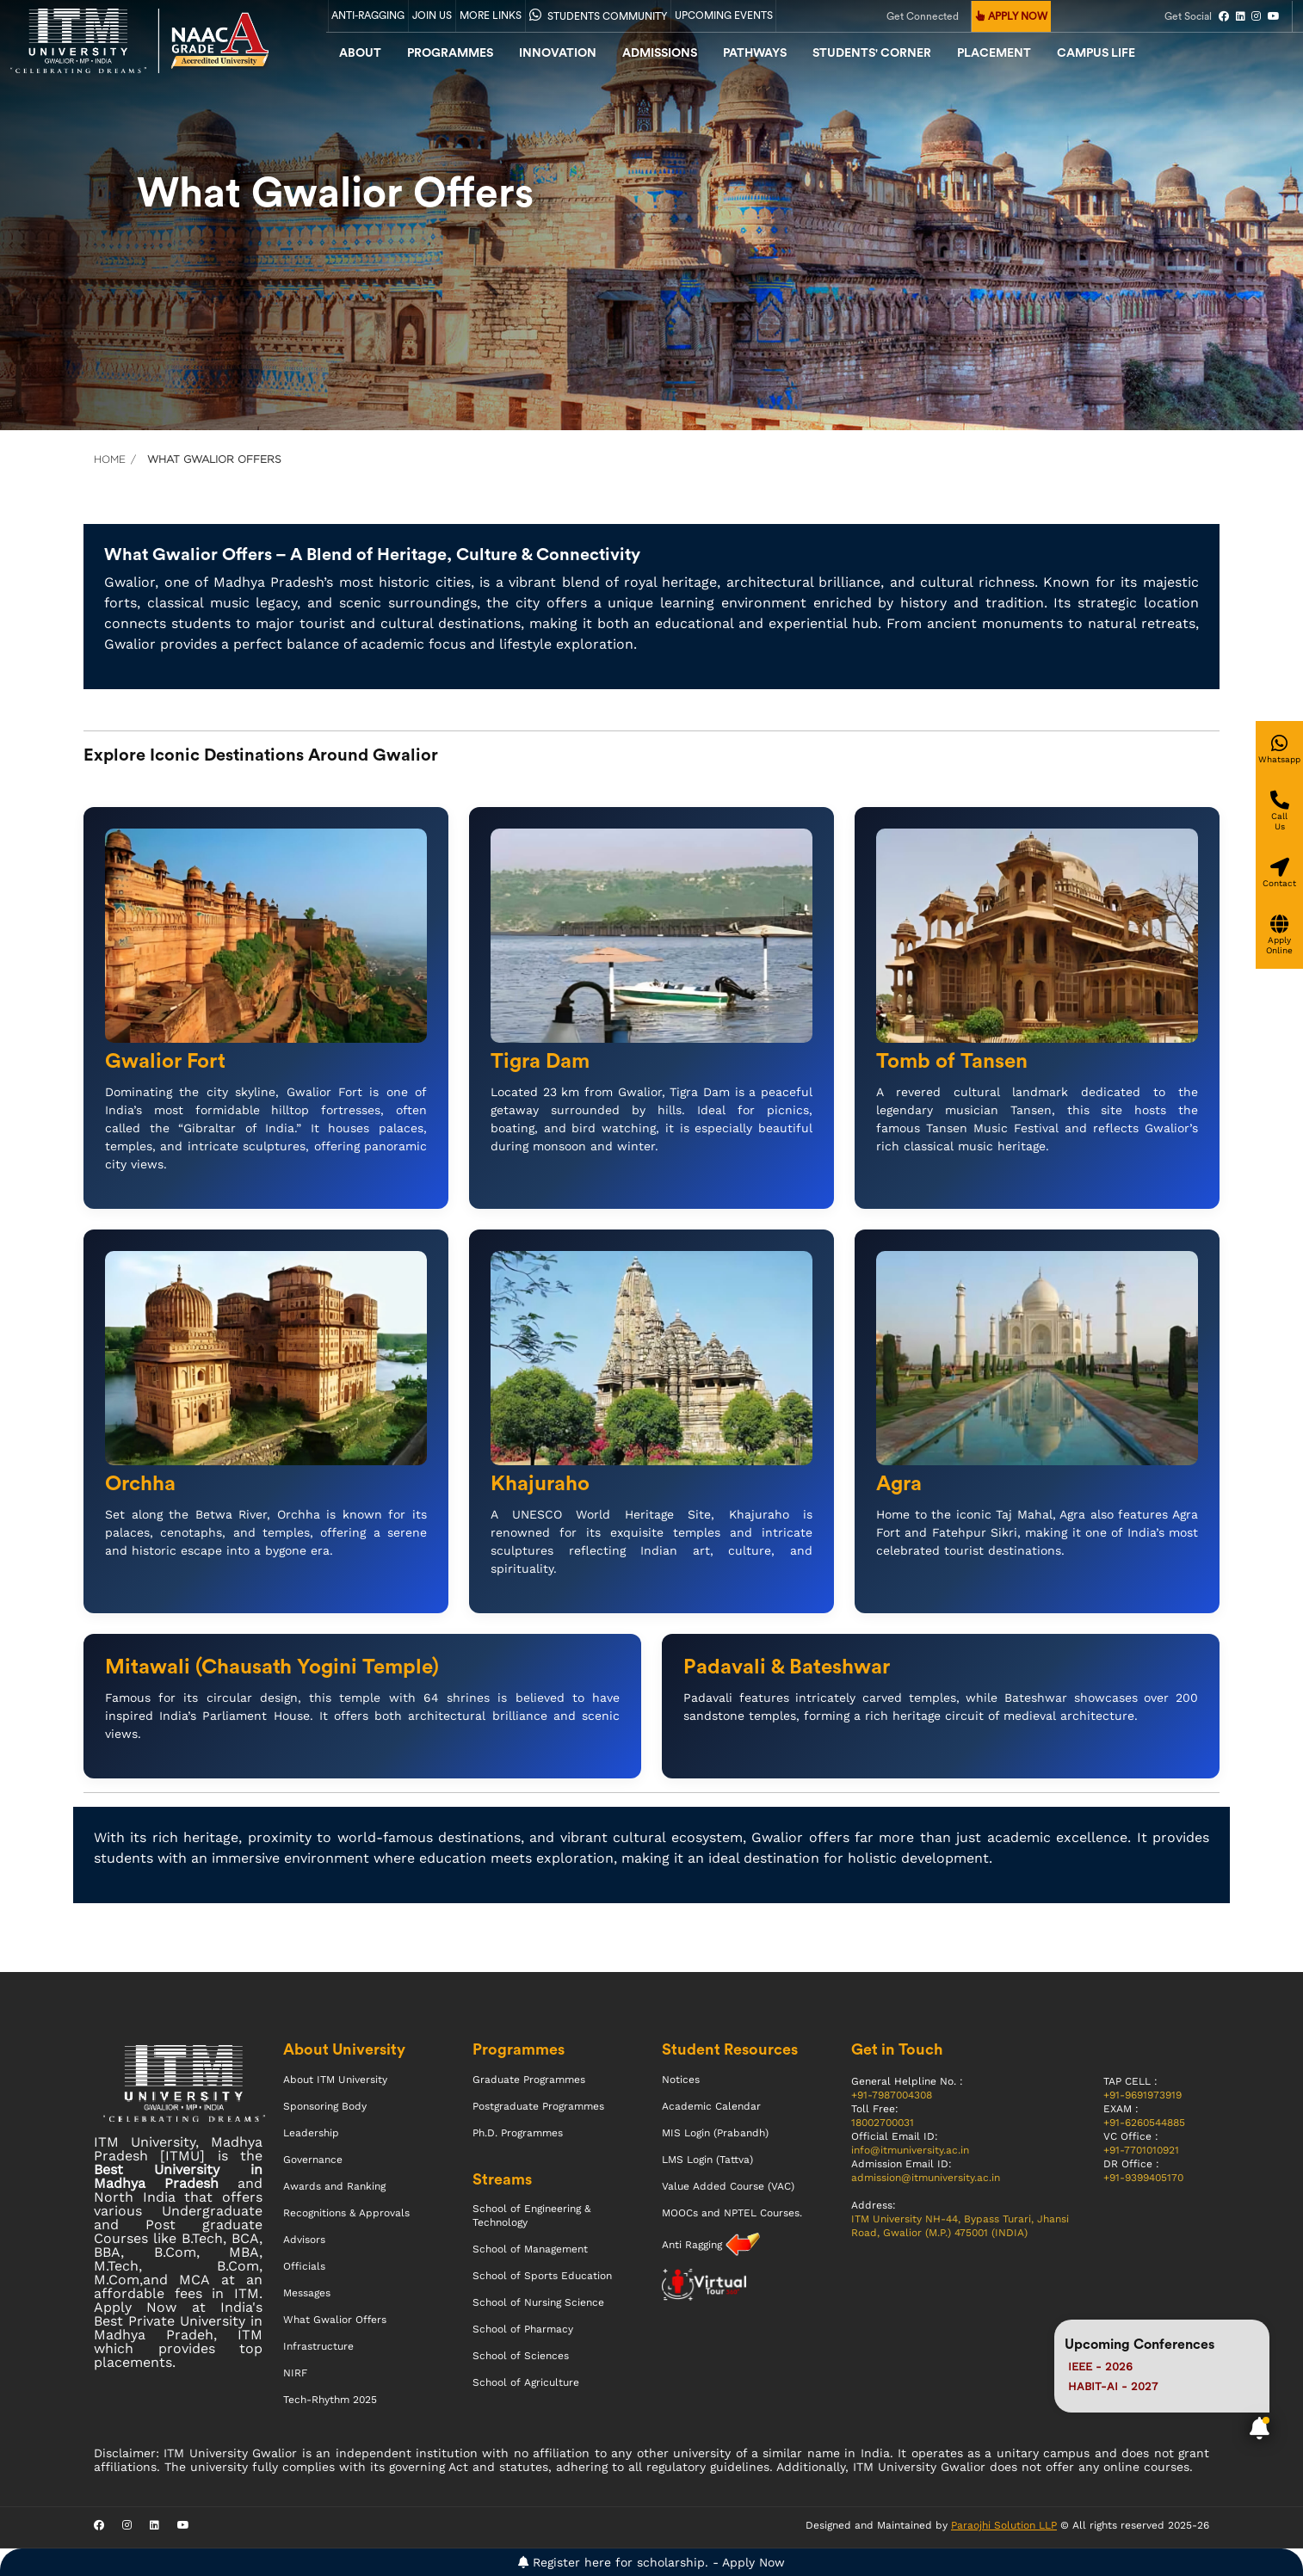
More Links (491, 15)
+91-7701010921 (1141, 2150)
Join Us (432, 15)
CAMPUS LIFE (1096, 53)
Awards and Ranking (334, 2186)
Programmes (450, 53)
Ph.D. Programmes (517, 2133)
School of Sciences (520, 2356)
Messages (306, 2293)
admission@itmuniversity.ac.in (925, 2178)
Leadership (311, 2133)
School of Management (530, 2249)
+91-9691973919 (1142, 2095)
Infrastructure (318, 2346)
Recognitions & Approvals (346, 2213)
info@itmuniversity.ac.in (910, 2150)
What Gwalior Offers (334, 2320)
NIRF (295, 2373)
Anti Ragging (694, 2245)
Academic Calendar (711, 2106)
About (360, 53)
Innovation (557, 53)
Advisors (304, 2240)
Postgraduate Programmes (538, 2106)
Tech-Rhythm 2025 (330, 2400)
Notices (681, 2080)
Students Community (598, 15)
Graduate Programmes (528, 2080)
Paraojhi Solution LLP (1004, 2525)
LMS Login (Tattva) (707, 2160)
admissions (659, 53)
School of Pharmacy (522, 2329)
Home (110, 459)
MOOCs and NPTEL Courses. (732, 2213)
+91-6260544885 (1144, 2123)
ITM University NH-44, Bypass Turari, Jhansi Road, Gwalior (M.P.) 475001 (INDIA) (960, 2226)
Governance (313, 2160)
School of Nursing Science (538, 2302)
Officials (304, 2266)
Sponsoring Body (325, 2106)
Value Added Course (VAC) (728, 2186)
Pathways (755, 53)
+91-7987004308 (891, 2095)
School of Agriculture (525, 2382)
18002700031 (882, 2123)
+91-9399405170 (1143, 2178)
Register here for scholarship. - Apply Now (651, 2562)
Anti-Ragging (367, 15)
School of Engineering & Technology (531, 2215)
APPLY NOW (1011, 16)
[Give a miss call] (1279, 811)
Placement (994, 53)
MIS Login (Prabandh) (715, 2133)
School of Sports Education (542, 2276)
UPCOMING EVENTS (724, 15)
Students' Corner (871, 53)
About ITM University (335, 2080)
